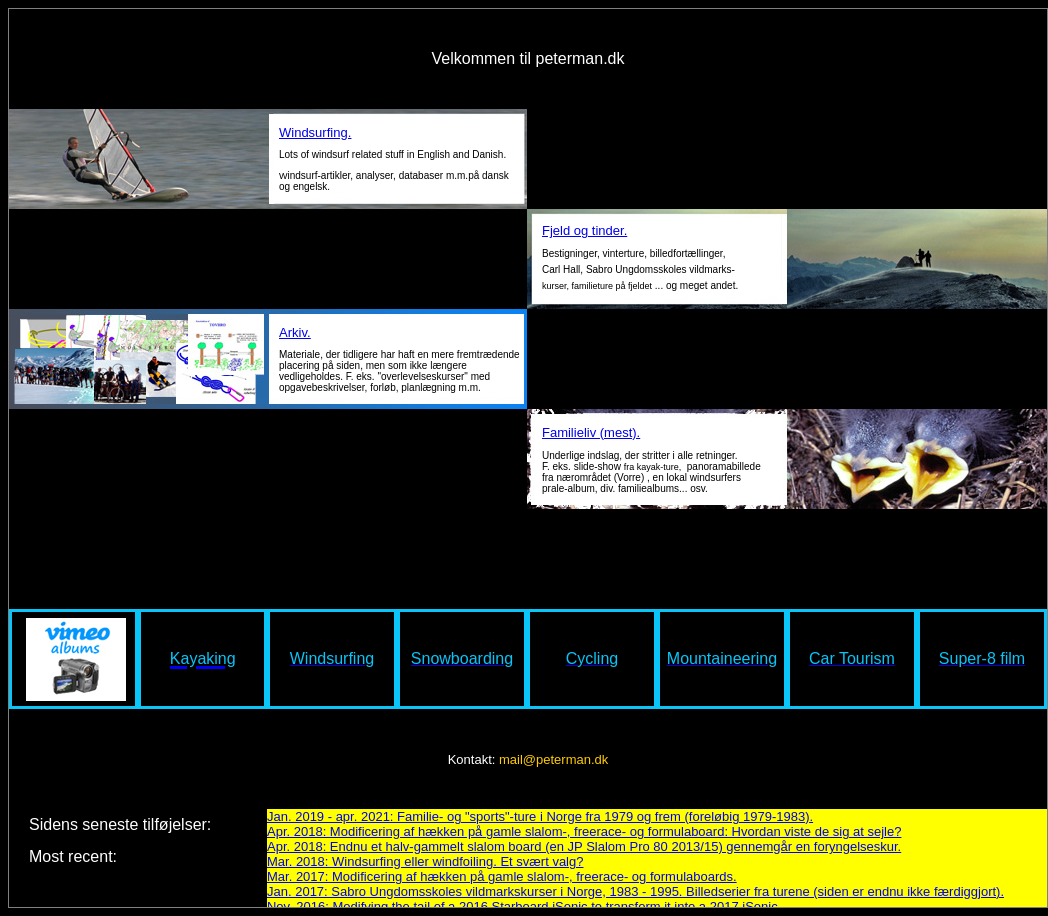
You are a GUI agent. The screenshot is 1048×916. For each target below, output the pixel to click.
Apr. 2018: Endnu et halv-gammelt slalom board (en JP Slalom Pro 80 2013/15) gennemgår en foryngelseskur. (584, 846)
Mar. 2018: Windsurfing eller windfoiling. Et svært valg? (425, 861)
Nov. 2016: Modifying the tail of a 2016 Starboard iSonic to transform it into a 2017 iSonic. (524, 906)
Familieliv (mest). (591, 430)
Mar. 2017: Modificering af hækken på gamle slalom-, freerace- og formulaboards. (502, 876)
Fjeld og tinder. (584, 230)
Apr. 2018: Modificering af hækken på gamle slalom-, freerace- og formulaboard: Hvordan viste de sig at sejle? (584, 831)
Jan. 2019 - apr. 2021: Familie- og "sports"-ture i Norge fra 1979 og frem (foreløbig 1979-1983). (540, 816)
